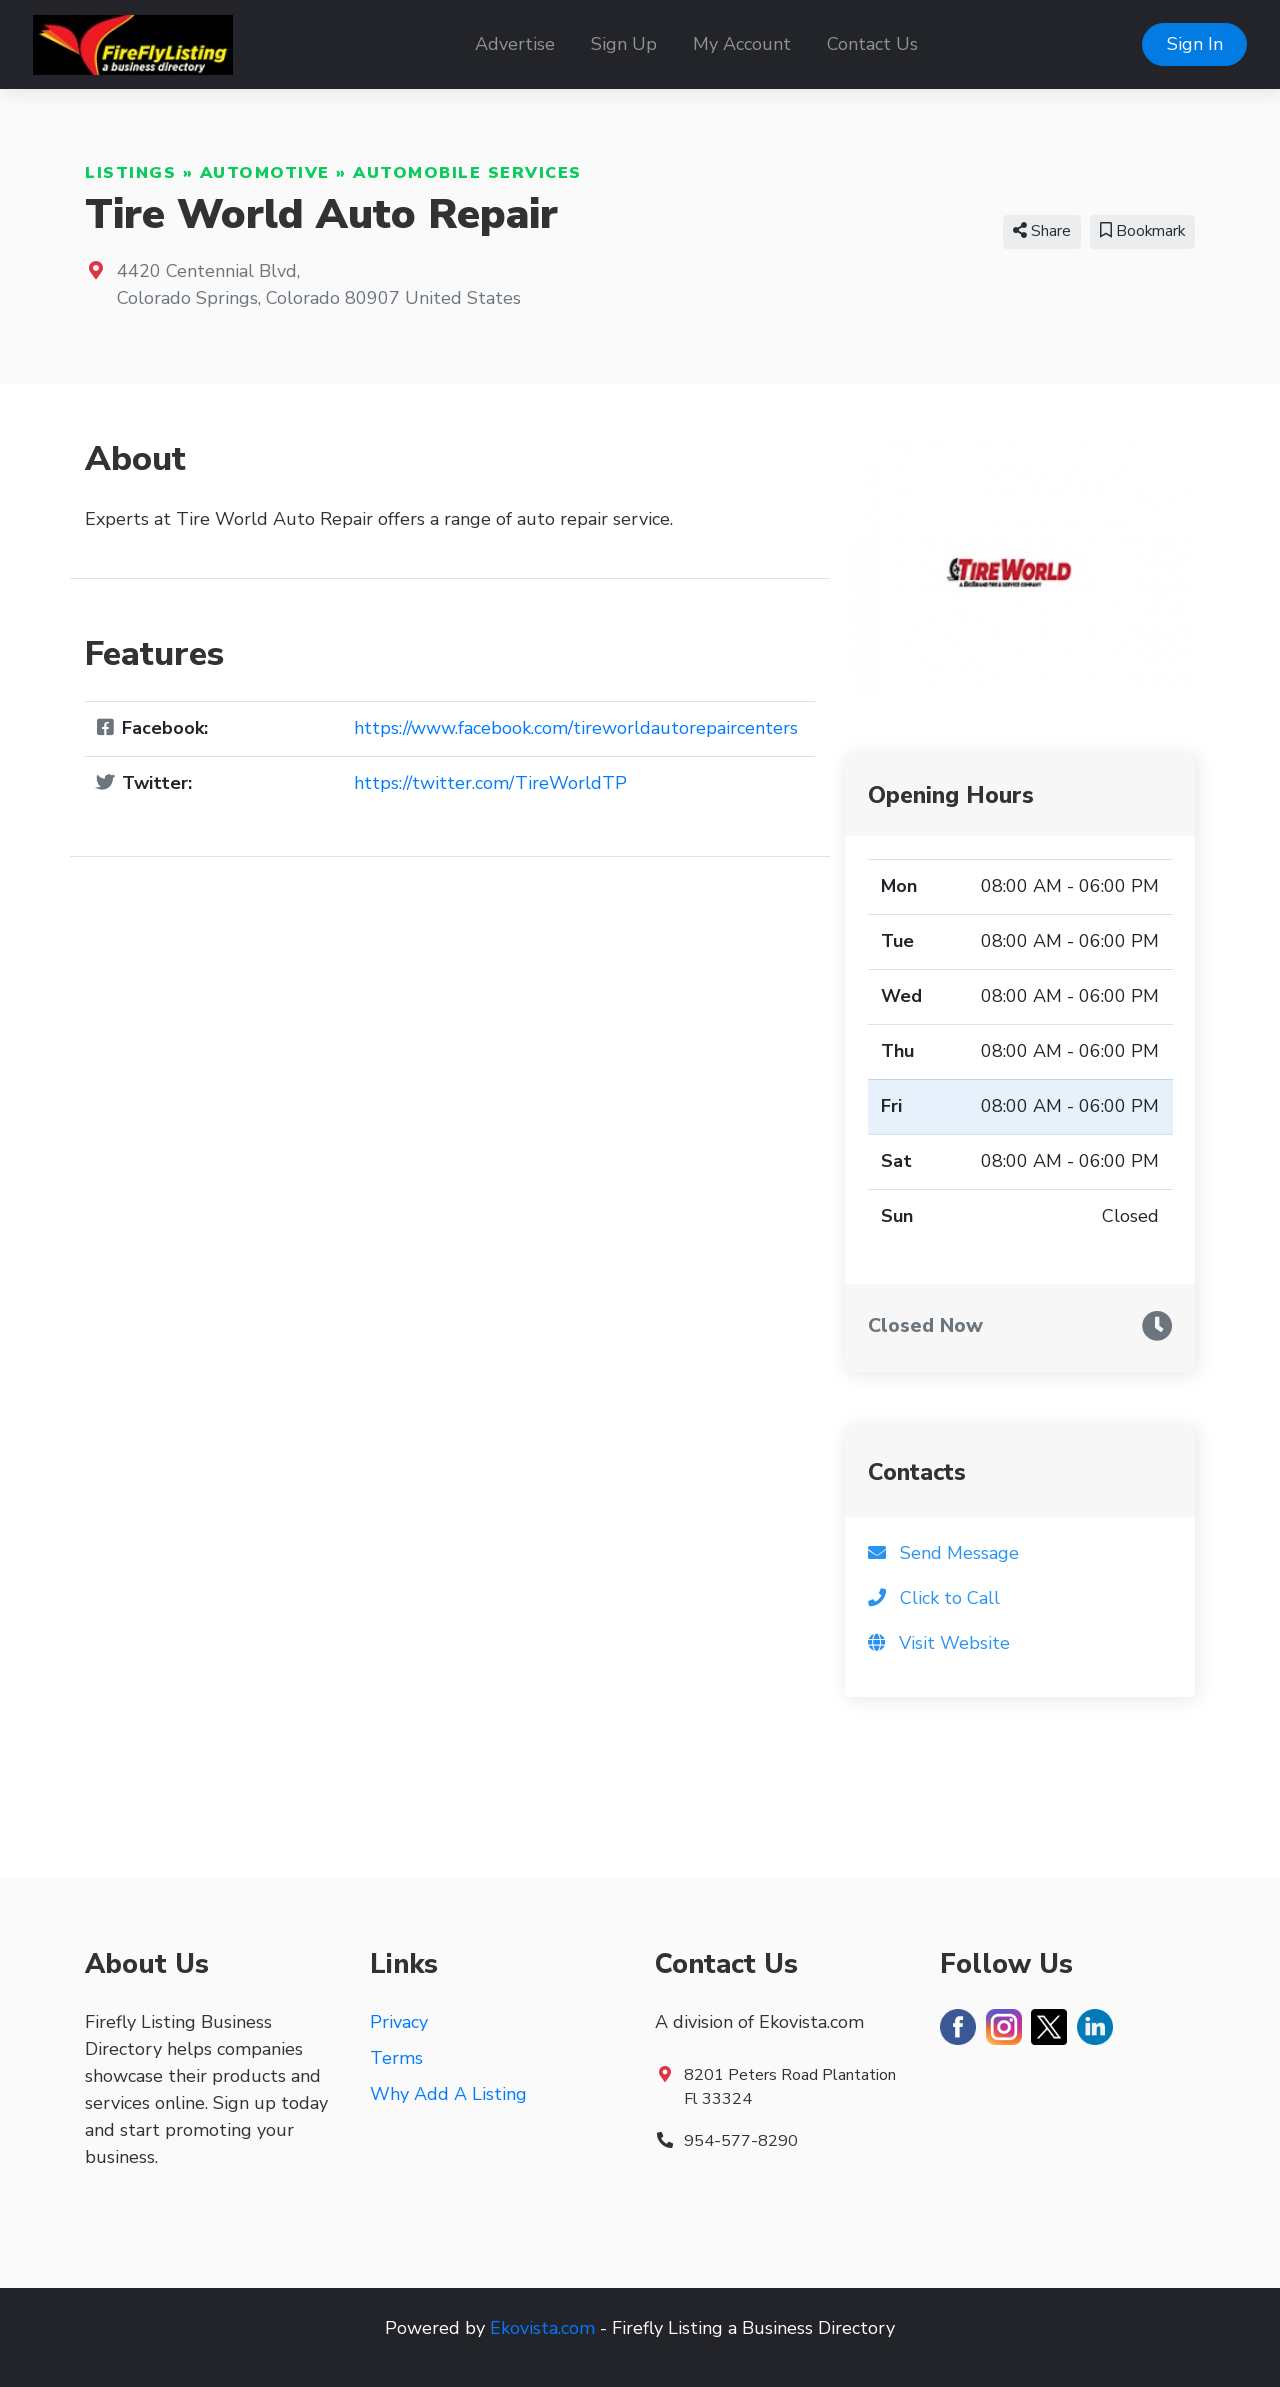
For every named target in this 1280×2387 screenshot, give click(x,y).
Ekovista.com (542, 2328)
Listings (130, 173)
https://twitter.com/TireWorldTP (490, 783)
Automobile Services (467, 173)
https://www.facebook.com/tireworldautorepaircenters (576, 728)
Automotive (265, 173)
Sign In (1195, 44)
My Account (742, 44)
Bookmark (1142, 231)
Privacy (399, 2022)
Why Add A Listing (448, 2094)
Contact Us (872, 44)
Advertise (515, 44)
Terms (396, 2058)
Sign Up (624, 44)
